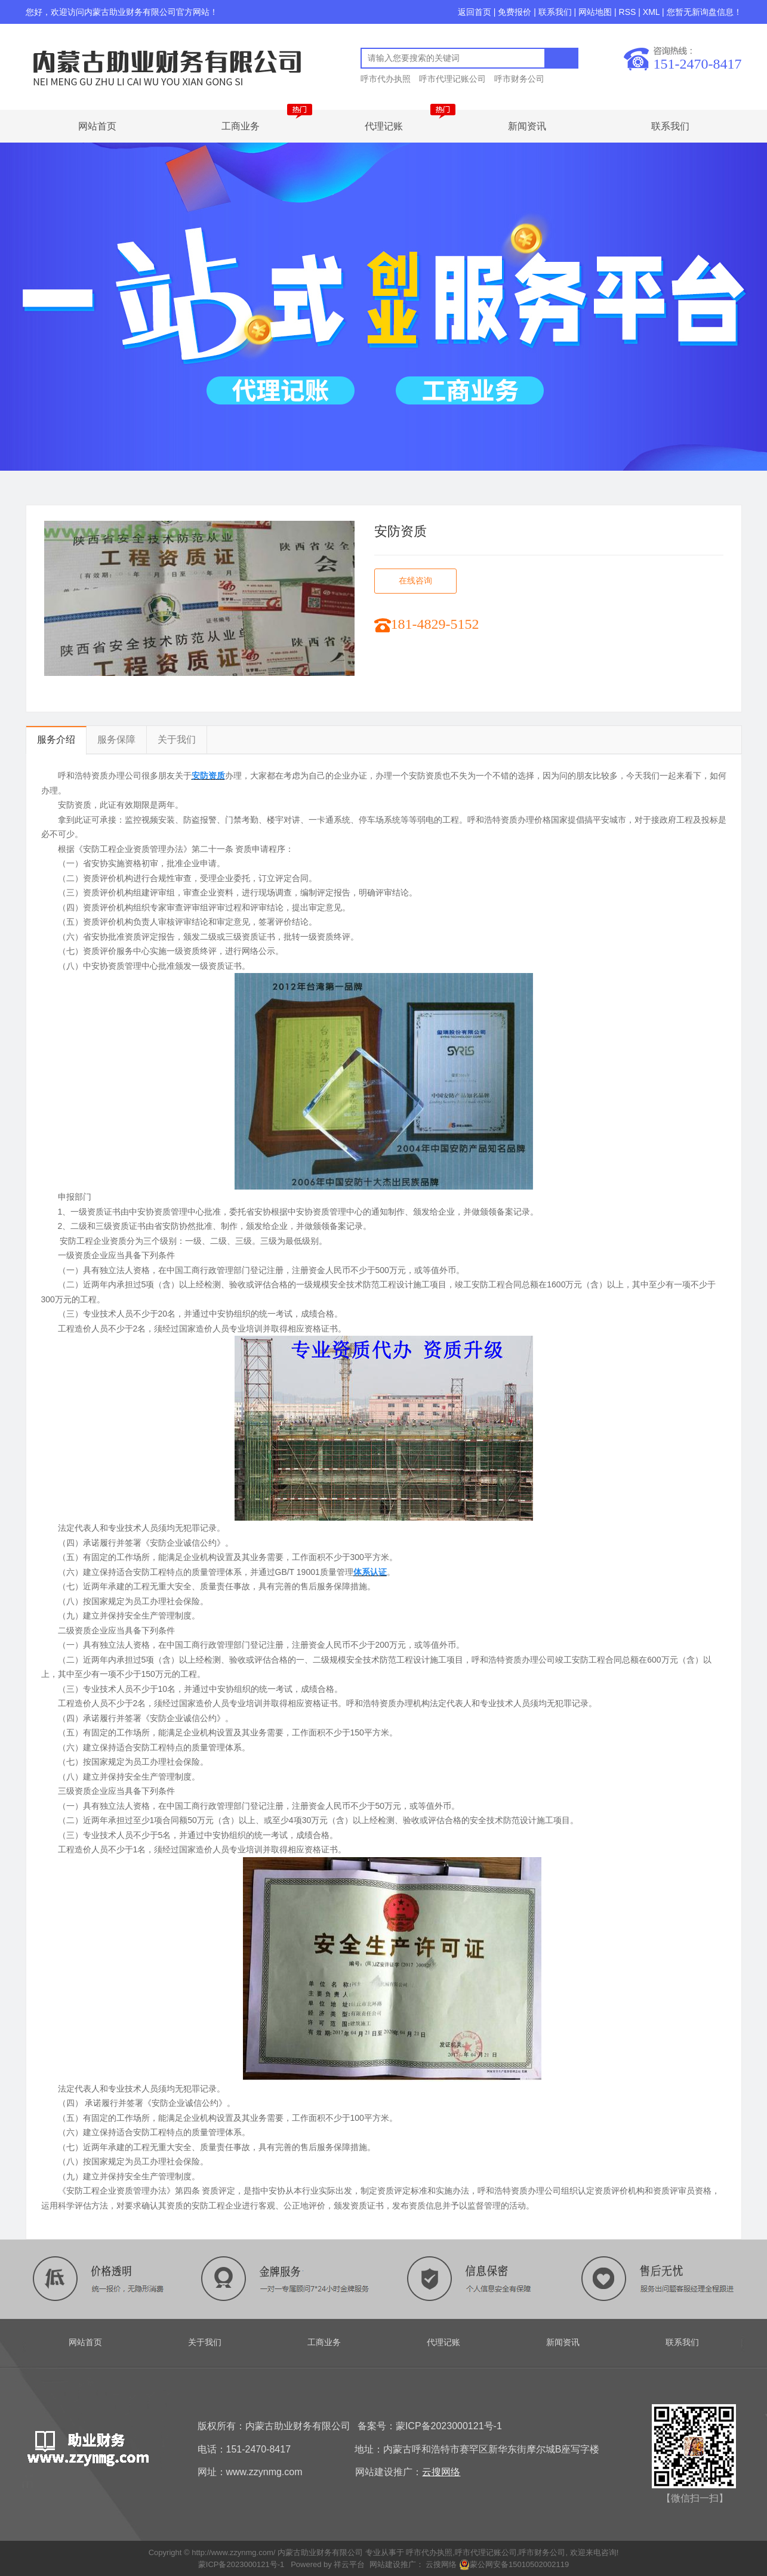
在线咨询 (415, 580)
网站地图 (595, 12)
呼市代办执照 (386, 79)
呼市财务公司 (519, 79)
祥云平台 (349, 2564)
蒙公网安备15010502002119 (514, 2564)
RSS (627, 12)
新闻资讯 (527, 126)
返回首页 (474, 12)
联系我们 (555, 12)
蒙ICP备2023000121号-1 (241, 2564)
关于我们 (177, 739)
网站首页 (97, 126)
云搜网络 (440, 2564)
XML (651, 12)
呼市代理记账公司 (452, 79)
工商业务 (240, 126)
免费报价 (514, 12)
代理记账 (384, 126)
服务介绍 (56, 739)
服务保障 (116, 739)
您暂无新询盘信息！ (704, 12)
